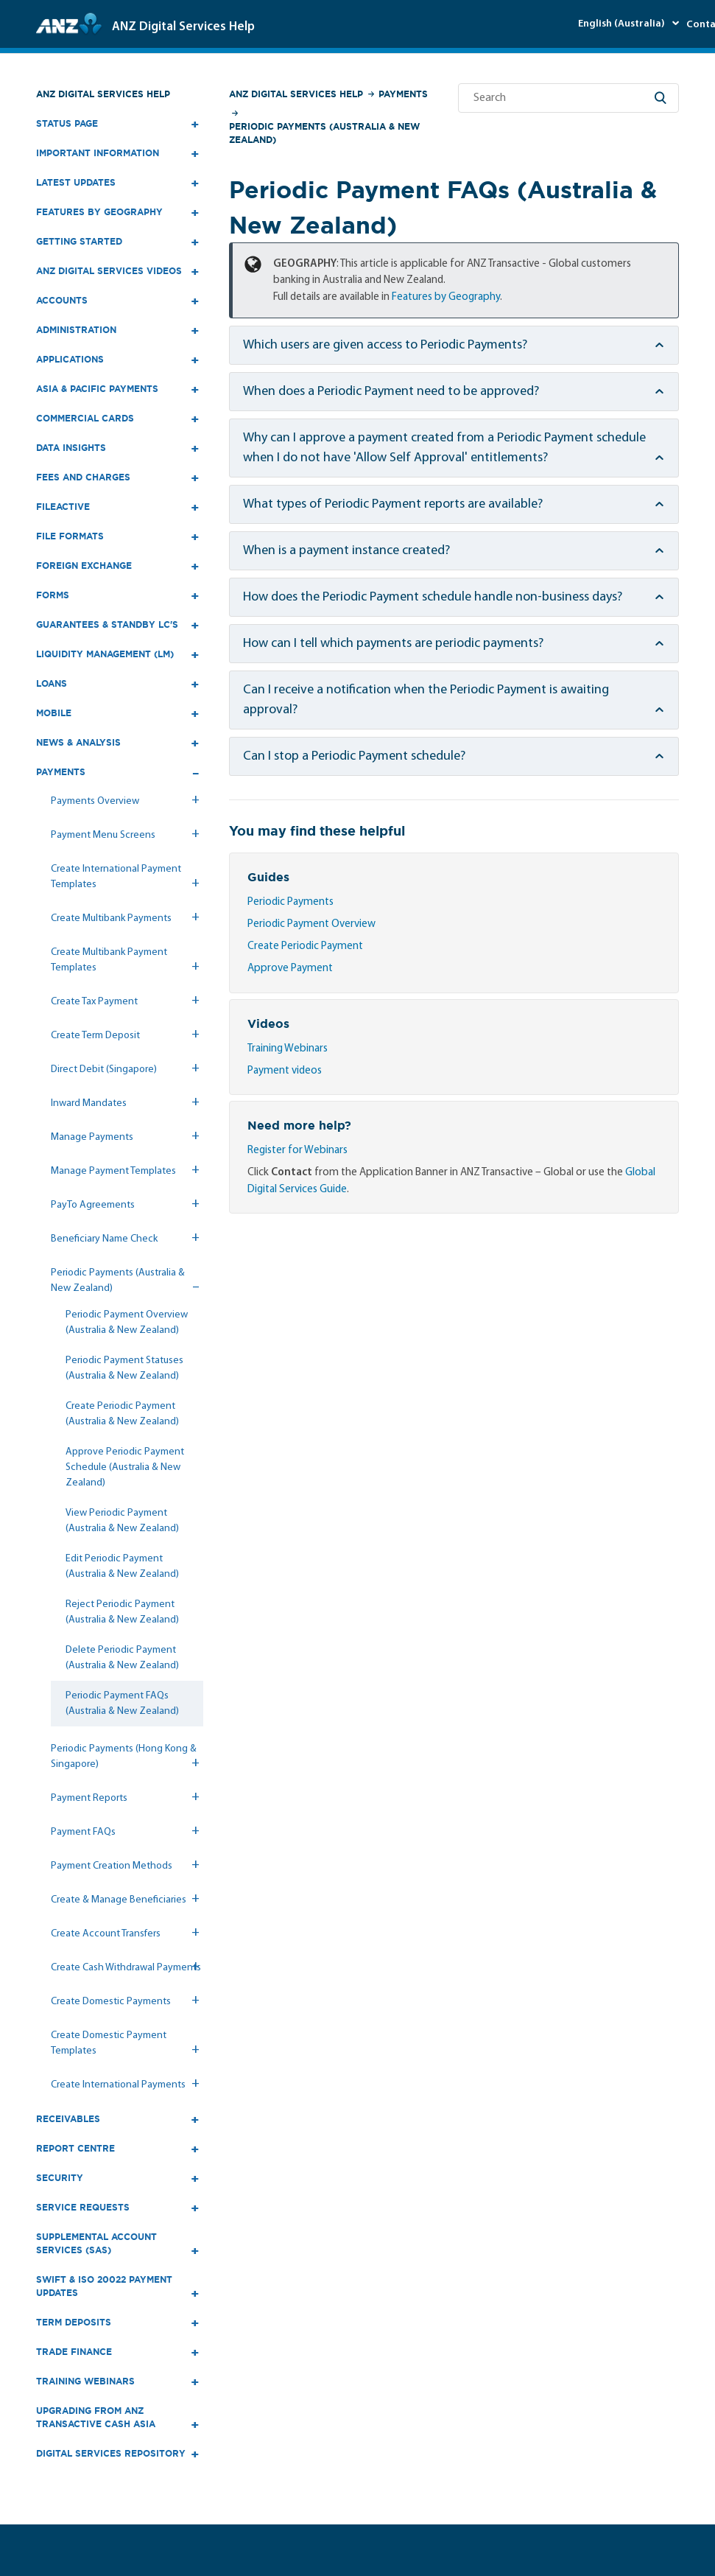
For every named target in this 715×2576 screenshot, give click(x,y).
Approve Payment (290, 968)
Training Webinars (287, 1048)
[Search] (568, 98)
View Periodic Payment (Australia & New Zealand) (122, 1521)
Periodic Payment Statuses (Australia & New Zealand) (124, 1368)
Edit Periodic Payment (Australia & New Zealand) (122, 1566)
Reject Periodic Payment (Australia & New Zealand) (122, 1612)
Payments (403, 94)
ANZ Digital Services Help (103, 94)
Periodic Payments (290, 902)
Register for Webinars (297, 1150)
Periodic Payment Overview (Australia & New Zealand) (127, 1322)
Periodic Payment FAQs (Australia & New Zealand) (122, 1703)
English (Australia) (622, 23)
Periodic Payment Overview (311, 924)
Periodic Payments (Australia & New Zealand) (324, 133)
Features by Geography (446, 297)
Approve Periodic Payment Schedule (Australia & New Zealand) (125, 1467)
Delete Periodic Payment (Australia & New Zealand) (122, 1658)
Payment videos (284, 1071)
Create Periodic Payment (305, 946)
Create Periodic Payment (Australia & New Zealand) (122, 1414)
